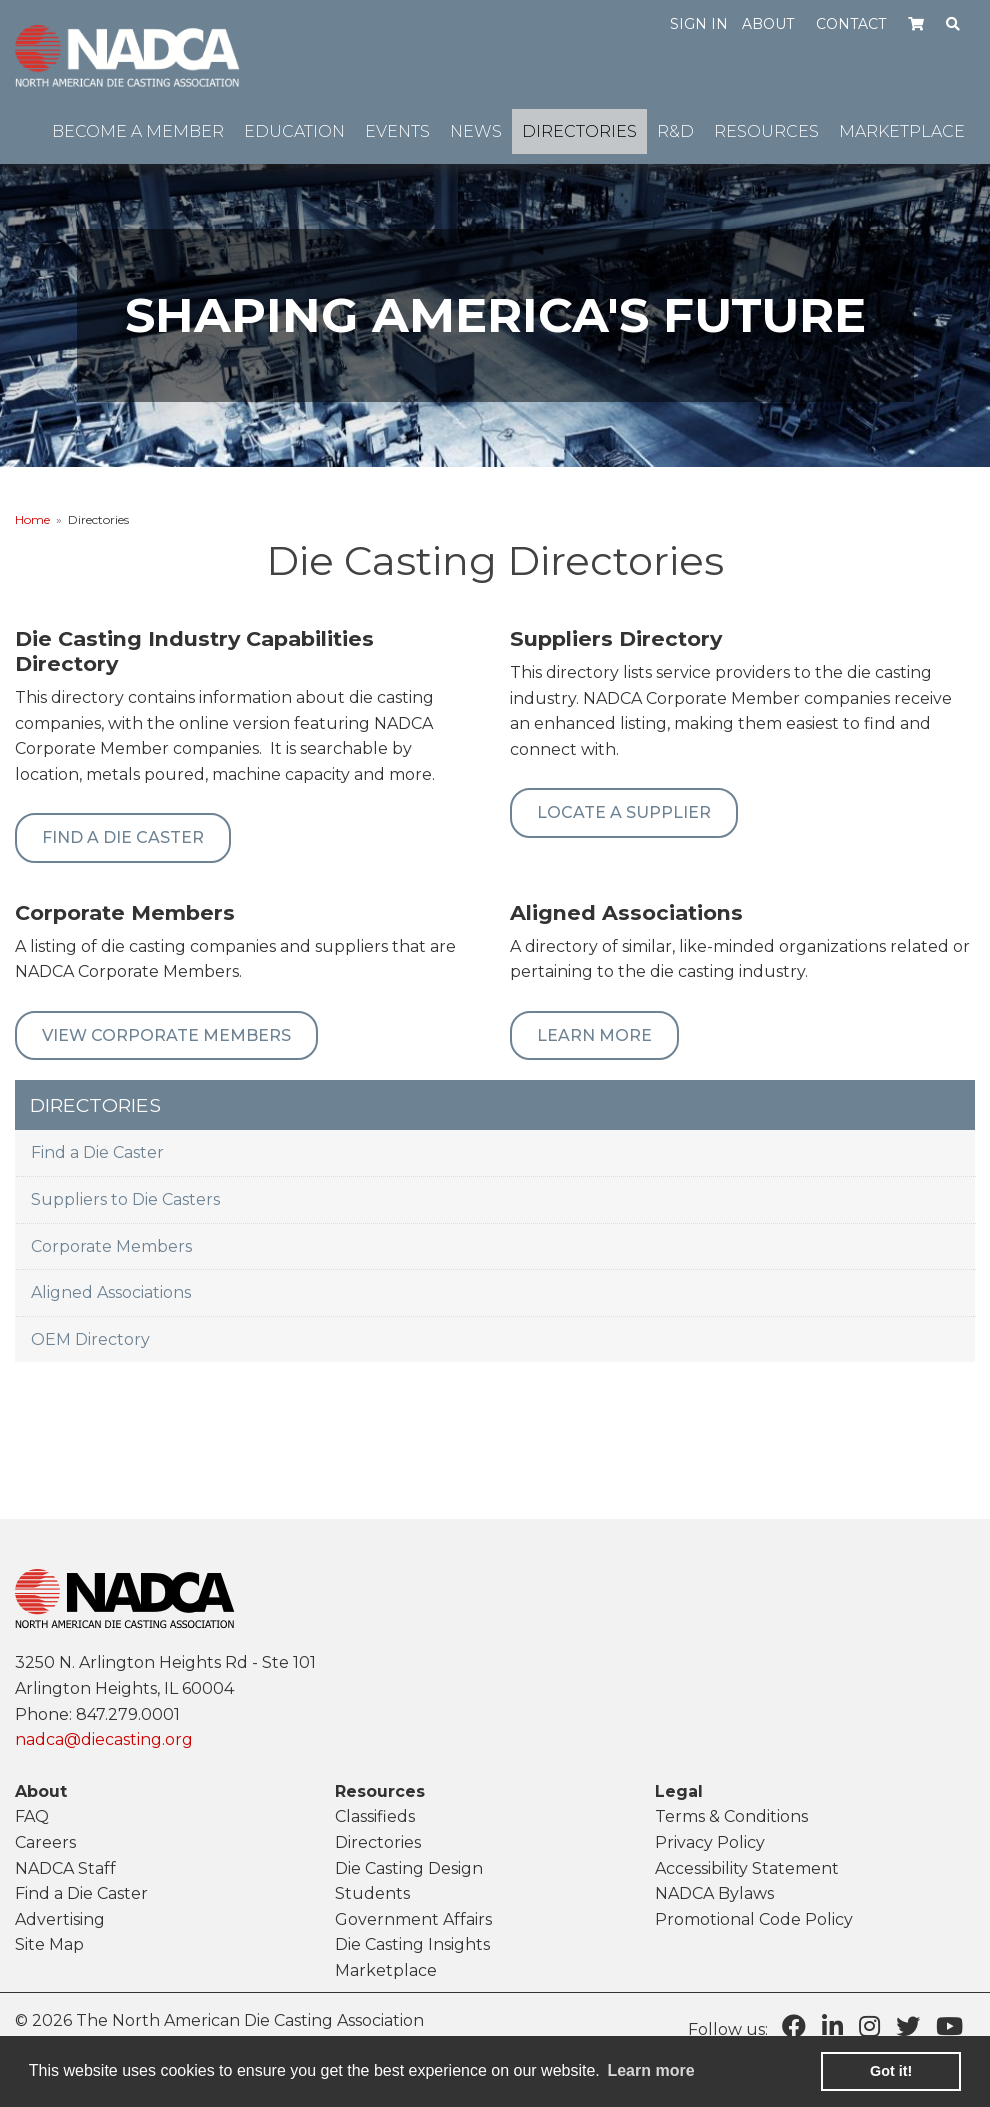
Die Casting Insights (412, 1944)
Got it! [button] (891, 2071)
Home (32, 519)
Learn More (594, 1035)
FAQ (32, 1816)
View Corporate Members (166, 1035)
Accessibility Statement (747, 1868)
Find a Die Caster (97, 1152)
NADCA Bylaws (714, 1893)
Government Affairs (413, 1919)
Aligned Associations (111, 1292)
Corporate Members (111, 1246)
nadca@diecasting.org (104, 1739)
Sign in (699, 24)
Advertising (60, 1919)
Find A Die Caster (123, 837)
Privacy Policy (710, 1842)
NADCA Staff (65, 1868)
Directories (378, 1842)
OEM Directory (90, 1339)
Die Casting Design (409, 1868)
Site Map (49, 1944)
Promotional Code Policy (754, 1919)
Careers (45, 1842)
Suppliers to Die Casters (125, 1199)
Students (372, 1893)
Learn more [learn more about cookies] (650, 2070)
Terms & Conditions (731, 1816)
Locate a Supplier (624, 812)
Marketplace (386, 1970)
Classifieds (375, 1816)
